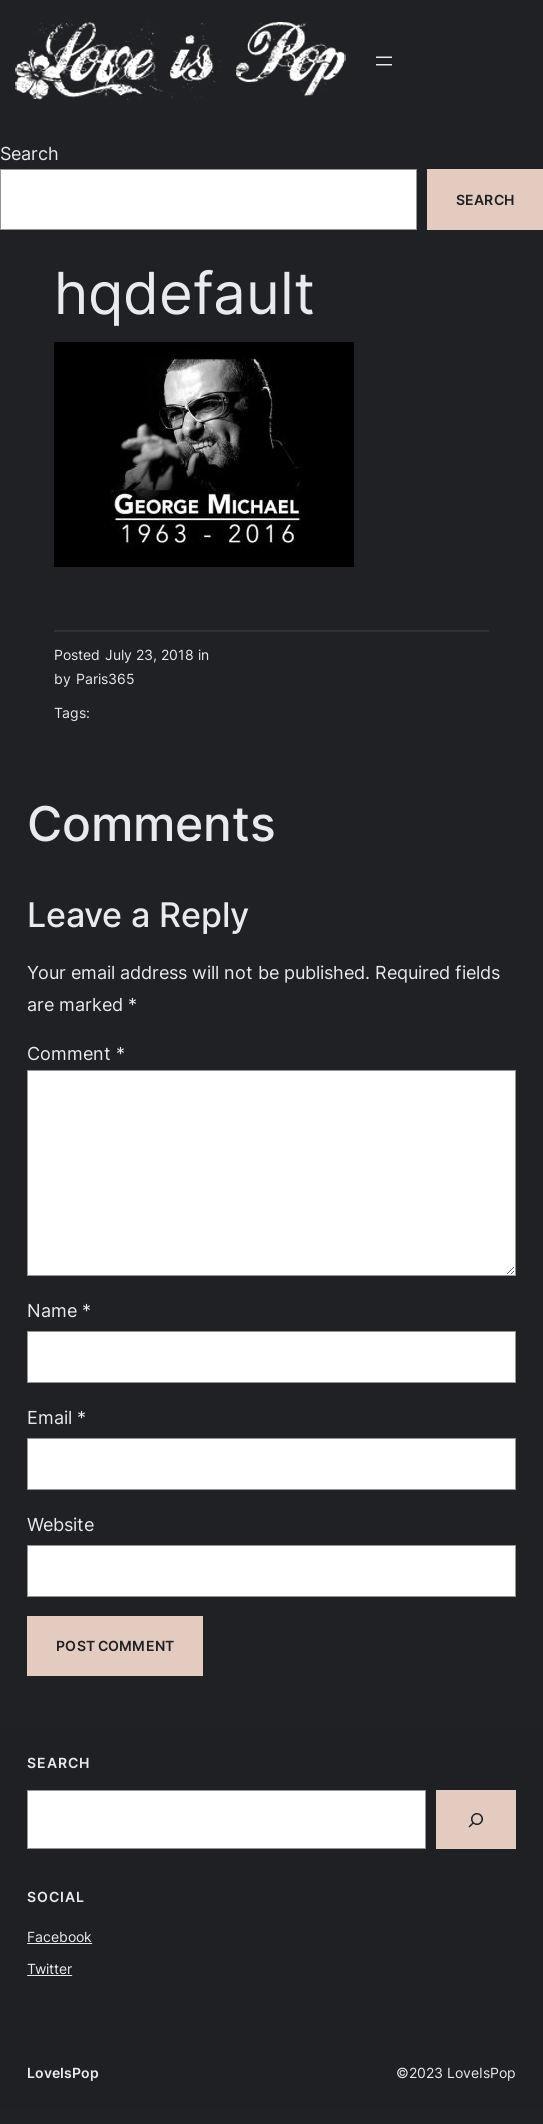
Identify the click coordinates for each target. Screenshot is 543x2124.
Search (29, 153)
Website (60, 1524)
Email (56, 1417)
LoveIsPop (63, 2072)
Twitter (49, 1968)
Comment (76, 1053)
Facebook (59, 1936)
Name (59, 1310)
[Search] (476, 1819)
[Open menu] (384, 61)
